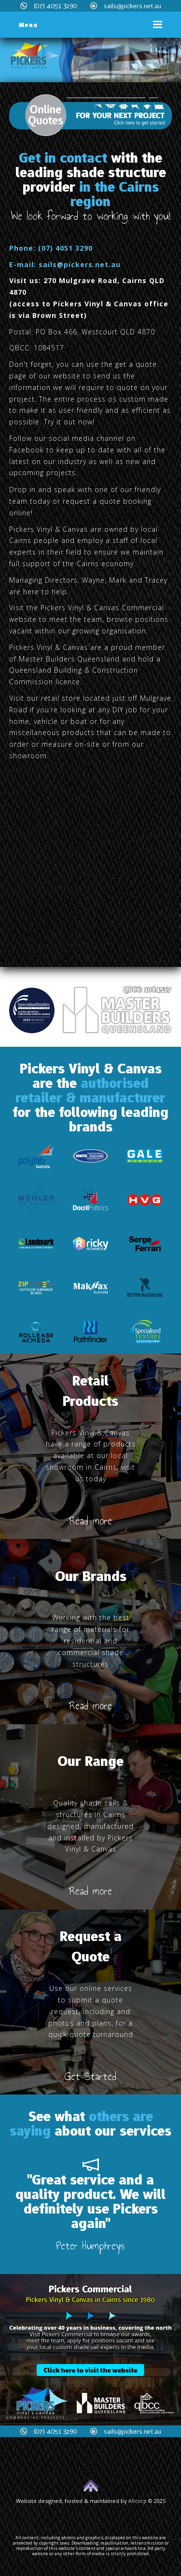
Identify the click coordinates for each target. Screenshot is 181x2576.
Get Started (90, 2076)
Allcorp (137, 2500)
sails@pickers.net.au (125, 5)
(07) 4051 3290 (48, 5)
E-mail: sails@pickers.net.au (65, 264)
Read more (90, 1520)
